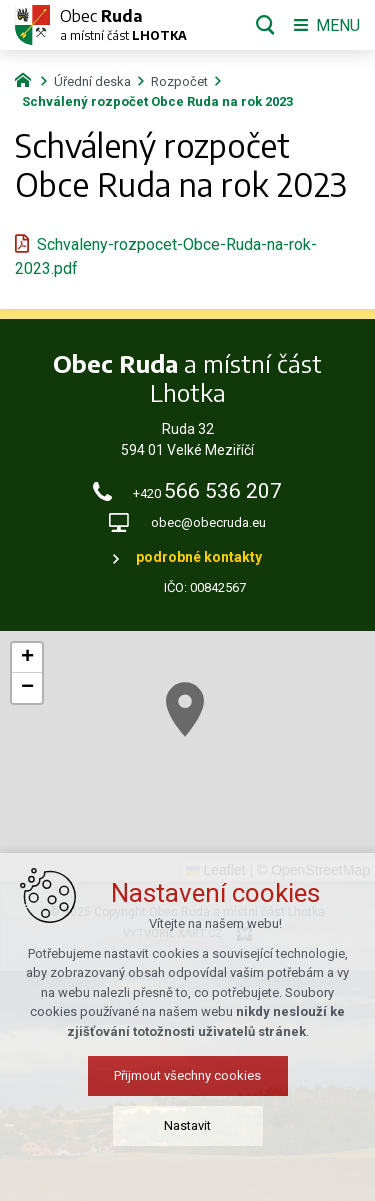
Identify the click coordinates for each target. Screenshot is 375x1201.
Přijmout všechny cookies (187, 1075)
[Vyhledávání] (265, 25)
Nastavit (187, 1125)
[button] (185, 709)
